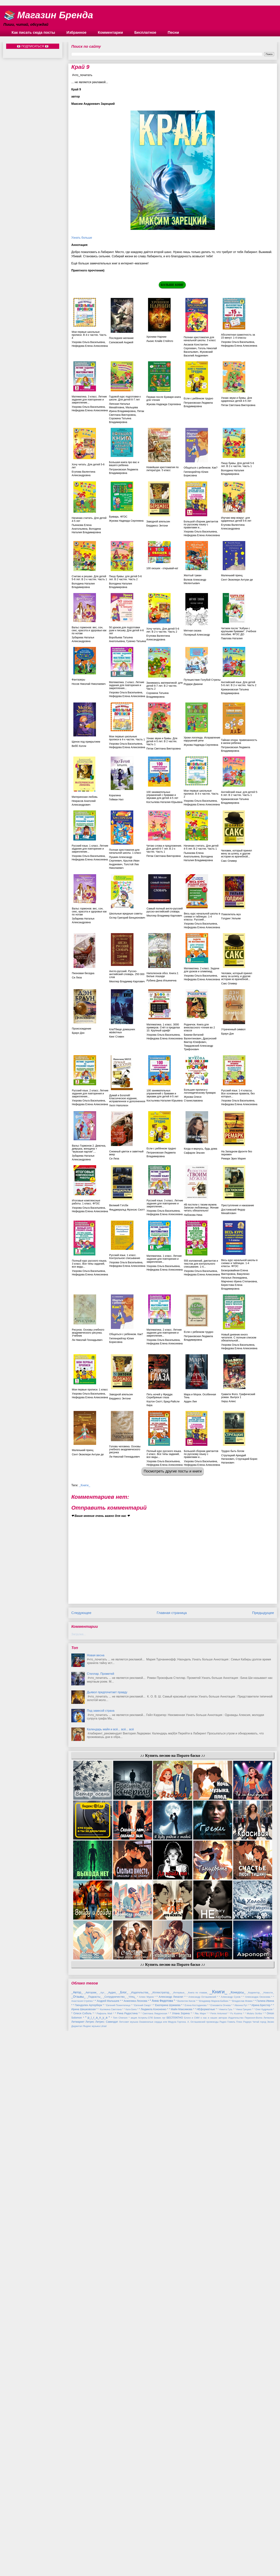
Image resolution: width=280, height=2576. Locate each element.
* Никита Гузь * (226, 2548)
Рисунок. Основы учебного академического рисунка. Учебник (88, 1332)
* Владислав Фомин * (242, 2540)
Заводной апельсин (158, 521)
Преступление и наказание (237, 1205)
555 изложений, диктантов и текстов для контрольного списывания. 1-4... (201, 1263)
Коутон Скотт (154, 1401)
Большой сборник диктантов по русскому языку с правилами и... (201, 524)
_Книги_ (84, 1485)
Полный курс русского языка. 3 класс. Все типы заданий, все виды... (89, 1263)
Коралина (115, 795)
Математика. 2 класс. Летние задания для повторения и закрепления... (126, 685)
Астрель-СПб (145, 2556)
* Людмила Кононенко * (153, 2548)
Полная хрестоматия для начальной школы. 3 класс (200, 339)
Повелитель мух (231, 914)
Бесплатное (145, 32)
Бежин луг (159, 2556)
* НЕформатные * (206, 2548)
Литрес (89, 2560)
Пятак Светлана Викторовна (238, 405)
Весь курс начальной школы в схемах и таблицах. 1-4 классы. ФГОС (239, 1263)
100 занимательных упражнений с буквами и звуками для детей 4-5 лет (162, 794)
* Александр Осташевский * (202, 2536)
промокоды (212, 2561)
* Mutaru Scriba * (254, 2552)
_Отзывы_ (78, 2535)
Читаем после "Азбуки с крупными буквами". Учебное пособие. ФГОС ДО (238, 631)
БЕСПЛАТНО (175, 2556)
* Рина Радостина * (127, 2552)
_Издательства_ (140, 2531)
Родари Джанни (193, 684)
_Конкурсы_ (237, 2531)
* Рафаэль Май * (104, 2552)
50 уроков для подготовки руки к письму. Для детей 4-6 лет (126, 630)
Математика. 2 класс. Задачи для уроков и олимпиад (201, 970)
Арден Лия (190, 1401)
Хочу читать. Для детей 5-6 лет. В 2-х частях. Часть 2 (162, 630)
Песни (173, 32)
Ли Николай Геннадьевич (87, 1339)
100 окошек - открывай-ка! (162, 568)
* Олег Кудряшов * (264, 2548)
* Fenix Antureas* (218, 2552)
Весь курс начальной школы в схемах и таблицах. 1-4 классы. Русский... (202, 916)
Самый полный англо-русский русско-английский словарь (165, 910)
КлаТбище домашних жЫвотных (122, 1031)
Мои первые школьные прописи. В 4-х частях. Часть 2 (201, 793)
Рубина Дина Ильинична (161, 980)
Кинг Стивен (116, 1036)
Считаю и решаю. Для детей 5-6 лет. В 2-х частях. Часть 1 (89, 578)
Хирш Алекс (228, 1401)
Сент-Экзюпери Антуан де (237, 579)
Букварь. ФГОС (118, 516)
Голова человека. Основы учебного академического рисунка (125, 1449)
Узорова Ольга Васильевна (88, 342)
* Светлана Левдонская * (155, 2552)
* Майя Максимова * (181, 2548)
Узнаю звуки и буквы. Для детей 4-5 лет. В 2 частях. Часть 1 (161, 741)
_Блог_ (123, 2531)
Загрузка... (78, 1634)
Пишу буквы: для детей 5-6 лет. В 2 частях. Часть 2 (125, 578)
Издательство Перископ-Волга (245, 2556)
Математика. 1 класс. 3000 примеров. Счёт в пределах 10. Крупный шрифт (163, 1027)
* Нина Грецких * (244, 2548)
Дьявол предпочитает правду (107, 1692)
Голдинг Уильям (231, 918)
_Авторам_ (91, 2531)
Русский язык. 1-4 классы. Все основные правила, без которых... (238, 1093)
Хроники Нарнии (156, 336)
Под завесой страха (100, 1710)
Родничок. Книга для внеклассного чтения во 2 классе (199, 1027)
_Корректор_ (254, 2531)
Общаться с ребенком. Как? (200, 467)
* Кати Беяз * (131, 2548)
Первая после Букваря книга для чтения (163, 398)
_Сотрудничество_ (114, 2535)
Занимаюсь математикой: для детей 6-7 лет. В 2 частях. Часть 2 (164, 685)
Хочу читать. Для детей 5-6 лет (88, 466)
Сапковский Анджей (121, 342)
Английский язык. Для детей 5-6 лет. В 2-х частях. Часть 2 (238, 684)
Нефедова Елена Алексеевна (90, 345)
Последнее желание (121, 338)
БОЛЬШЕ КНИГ (172, 284)
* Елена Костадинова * (195, 2544)
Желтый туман (192, 575)
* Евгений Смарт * (143, 2544)
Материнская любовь (85, 796)
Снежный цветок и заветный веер (126, 1153)
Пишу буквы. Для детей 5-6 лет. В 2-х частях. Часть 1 (237, 465)
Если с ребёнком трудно (198, 398)
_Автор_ (77, 2531)
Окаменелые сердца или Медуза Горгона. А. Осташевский (172, 2561)
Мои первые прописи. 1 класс (90, 1389)
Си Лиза (77, 977)
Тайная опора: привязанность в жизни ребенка (239, 741)
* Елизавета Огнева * (220, 2544)
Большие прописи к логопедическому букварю (200, 1091)
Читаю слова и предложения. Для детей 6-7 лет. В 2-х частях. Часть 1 (164, 848)
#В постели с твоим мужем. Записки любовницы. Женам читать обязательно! (201, 1207)
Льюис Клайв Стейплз (159, 341)
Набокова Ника (193, 1214)
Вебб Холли (79, 745)
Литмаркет (78, 2560)
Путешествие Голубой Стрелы (202, 679)
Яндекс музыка (91, 2565)
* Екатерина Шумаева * (167, 2544)
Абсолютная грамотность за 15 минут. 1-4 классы (238, 336)
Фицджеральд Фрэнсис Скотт (127, 1209)
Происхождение (81, 1028)
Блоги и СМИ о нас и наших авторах (205, 2556)
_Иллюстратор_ (161, 2531)
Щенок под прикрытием (86, 741)
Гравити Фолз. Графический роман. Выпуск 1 (238, 1396)
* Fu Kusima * (236, 2552)
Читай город (259, 2561)
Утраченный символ (233, 1029)
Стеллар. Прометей (100, 1673)
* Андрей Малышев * (108, 2540)
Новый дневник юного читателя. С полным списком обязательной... (238, 1337)
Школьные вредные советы (125, 913)
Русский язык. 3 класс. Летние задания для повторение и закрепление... (165, 1203)
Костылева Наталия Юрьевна (164, 802)
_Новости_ (268, 2531)
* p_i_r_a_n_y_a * (97, 2556)
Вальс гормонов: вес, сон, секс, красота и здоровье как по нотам (89, 630)
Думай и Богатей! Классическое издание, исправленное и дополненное (127, 1098)
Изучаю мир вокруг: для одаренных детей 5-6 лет (236, 519)
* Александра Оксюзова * (257, 2536)
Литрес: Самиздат (106, 2560)
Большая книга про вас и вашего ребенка (124, 464)
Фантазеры (78, 679)
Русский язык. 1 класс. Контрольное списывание (124, 1257)
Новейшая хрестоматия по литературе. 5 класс (162, 469)
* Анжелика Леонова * (135, 2540)
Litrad (103, 2565)
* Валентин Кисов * (186, 2540)
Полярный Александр (197, 634)
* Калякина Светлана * (110, 2548)
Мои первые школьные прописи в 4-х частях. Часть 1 (127, 738)
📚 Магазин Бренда (48, 15)
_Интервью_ (179, 2531)
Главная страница (172, 1613)
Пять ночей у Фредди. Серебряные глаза (160, 1396)
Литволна (268, 2556)
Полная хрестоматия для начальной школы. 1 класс (125, 851)
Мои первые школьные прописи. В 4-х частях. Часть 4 (89, 334)
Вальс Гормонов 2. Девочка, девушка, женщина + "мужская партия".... (89, 1148)
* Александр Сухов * (230, 2536)
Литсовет (124, 2561)
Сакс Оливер (229, 860)
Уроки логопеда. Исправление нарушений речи (202, 739)
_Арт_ (102, 2531)
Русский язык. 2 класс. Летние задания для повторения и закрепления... (90, 1093)
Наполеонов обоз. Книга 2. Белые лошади (163, 975)
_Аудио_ (112, 2531)
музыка (134, 2561)
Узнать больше (81, 237)
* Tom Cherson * (120, 2556)
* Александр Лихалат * (171, 2535)
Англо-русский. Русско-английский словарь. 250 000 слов (126, 974)
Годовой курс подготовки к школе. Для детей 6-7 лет (125, 398)
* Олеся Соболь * (82, 2552)
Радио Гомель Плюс (231, 2561)
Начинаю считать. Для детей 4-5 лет (89, 519)
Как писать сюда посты (33, 32)
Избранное (76, 32)
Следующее (81, 1613)
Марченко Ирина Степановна (239, 1281)
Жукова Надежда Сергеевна (163, 404)
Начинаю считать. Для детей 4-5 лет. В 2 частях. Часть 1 (201, 847)
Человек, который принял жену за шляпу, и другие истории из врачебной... (236, 853)
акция (134, 2556)
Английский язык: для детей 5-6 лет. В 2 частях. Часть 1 (239, 793)
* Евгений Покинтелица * (118, 2544)
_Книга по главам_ (197, 2531)
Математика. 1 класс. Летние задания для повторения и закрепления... (164, 1258)
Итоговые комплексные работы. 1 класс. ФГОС (86, 1202)
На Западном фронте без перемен (236, 1153)
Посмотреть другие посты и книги (173, 1471)
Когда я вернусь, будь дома (200, 1148)
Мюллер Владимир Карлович (164, 915)
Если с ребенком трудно (198, 1331)
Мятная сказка (192, 630)
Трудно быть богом (232, 1451)
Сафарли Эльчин (194, 1152)
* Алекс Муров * (146, 2536)
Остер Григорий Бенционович (127, 917)
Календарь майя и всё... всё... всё (110, 1729)
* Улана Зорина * (181, 2552)
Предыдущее (263, 1613)
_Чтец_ (131, 2535)
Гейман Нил (116, 799)
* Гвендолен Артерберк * (88, 2544)
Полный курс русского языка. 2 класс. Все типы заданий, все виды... (164, 1454)
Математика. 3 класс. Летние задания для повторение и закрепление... (89, 399)
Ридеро (247, 2561)
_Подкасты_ (94, 2535)
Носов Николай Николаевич (89, 683)
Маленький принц (231, 575)
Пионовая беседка (83, 973)
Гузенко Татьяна (136, 641)
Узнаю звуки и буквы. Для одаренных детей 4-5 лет (236, 399)
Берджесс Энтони (157, 525)
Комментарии (110, 32)
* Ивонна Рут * (241, 2544)
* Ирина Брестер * (261, 2544)
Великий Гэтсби (118, 1205)
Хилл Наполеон (118, 1105)
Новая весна (95, 1655)
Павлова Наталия (231, 638)
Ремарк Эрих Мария (233, 1158)
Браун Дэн (78, 1032)
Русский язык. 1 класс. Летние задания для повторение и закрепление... (90, 848)
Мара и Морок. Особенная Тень (200, 1396)
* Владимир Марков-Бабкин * (214, 2540)
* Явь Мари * (200, 2552)
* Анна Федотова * (162, 2540)
